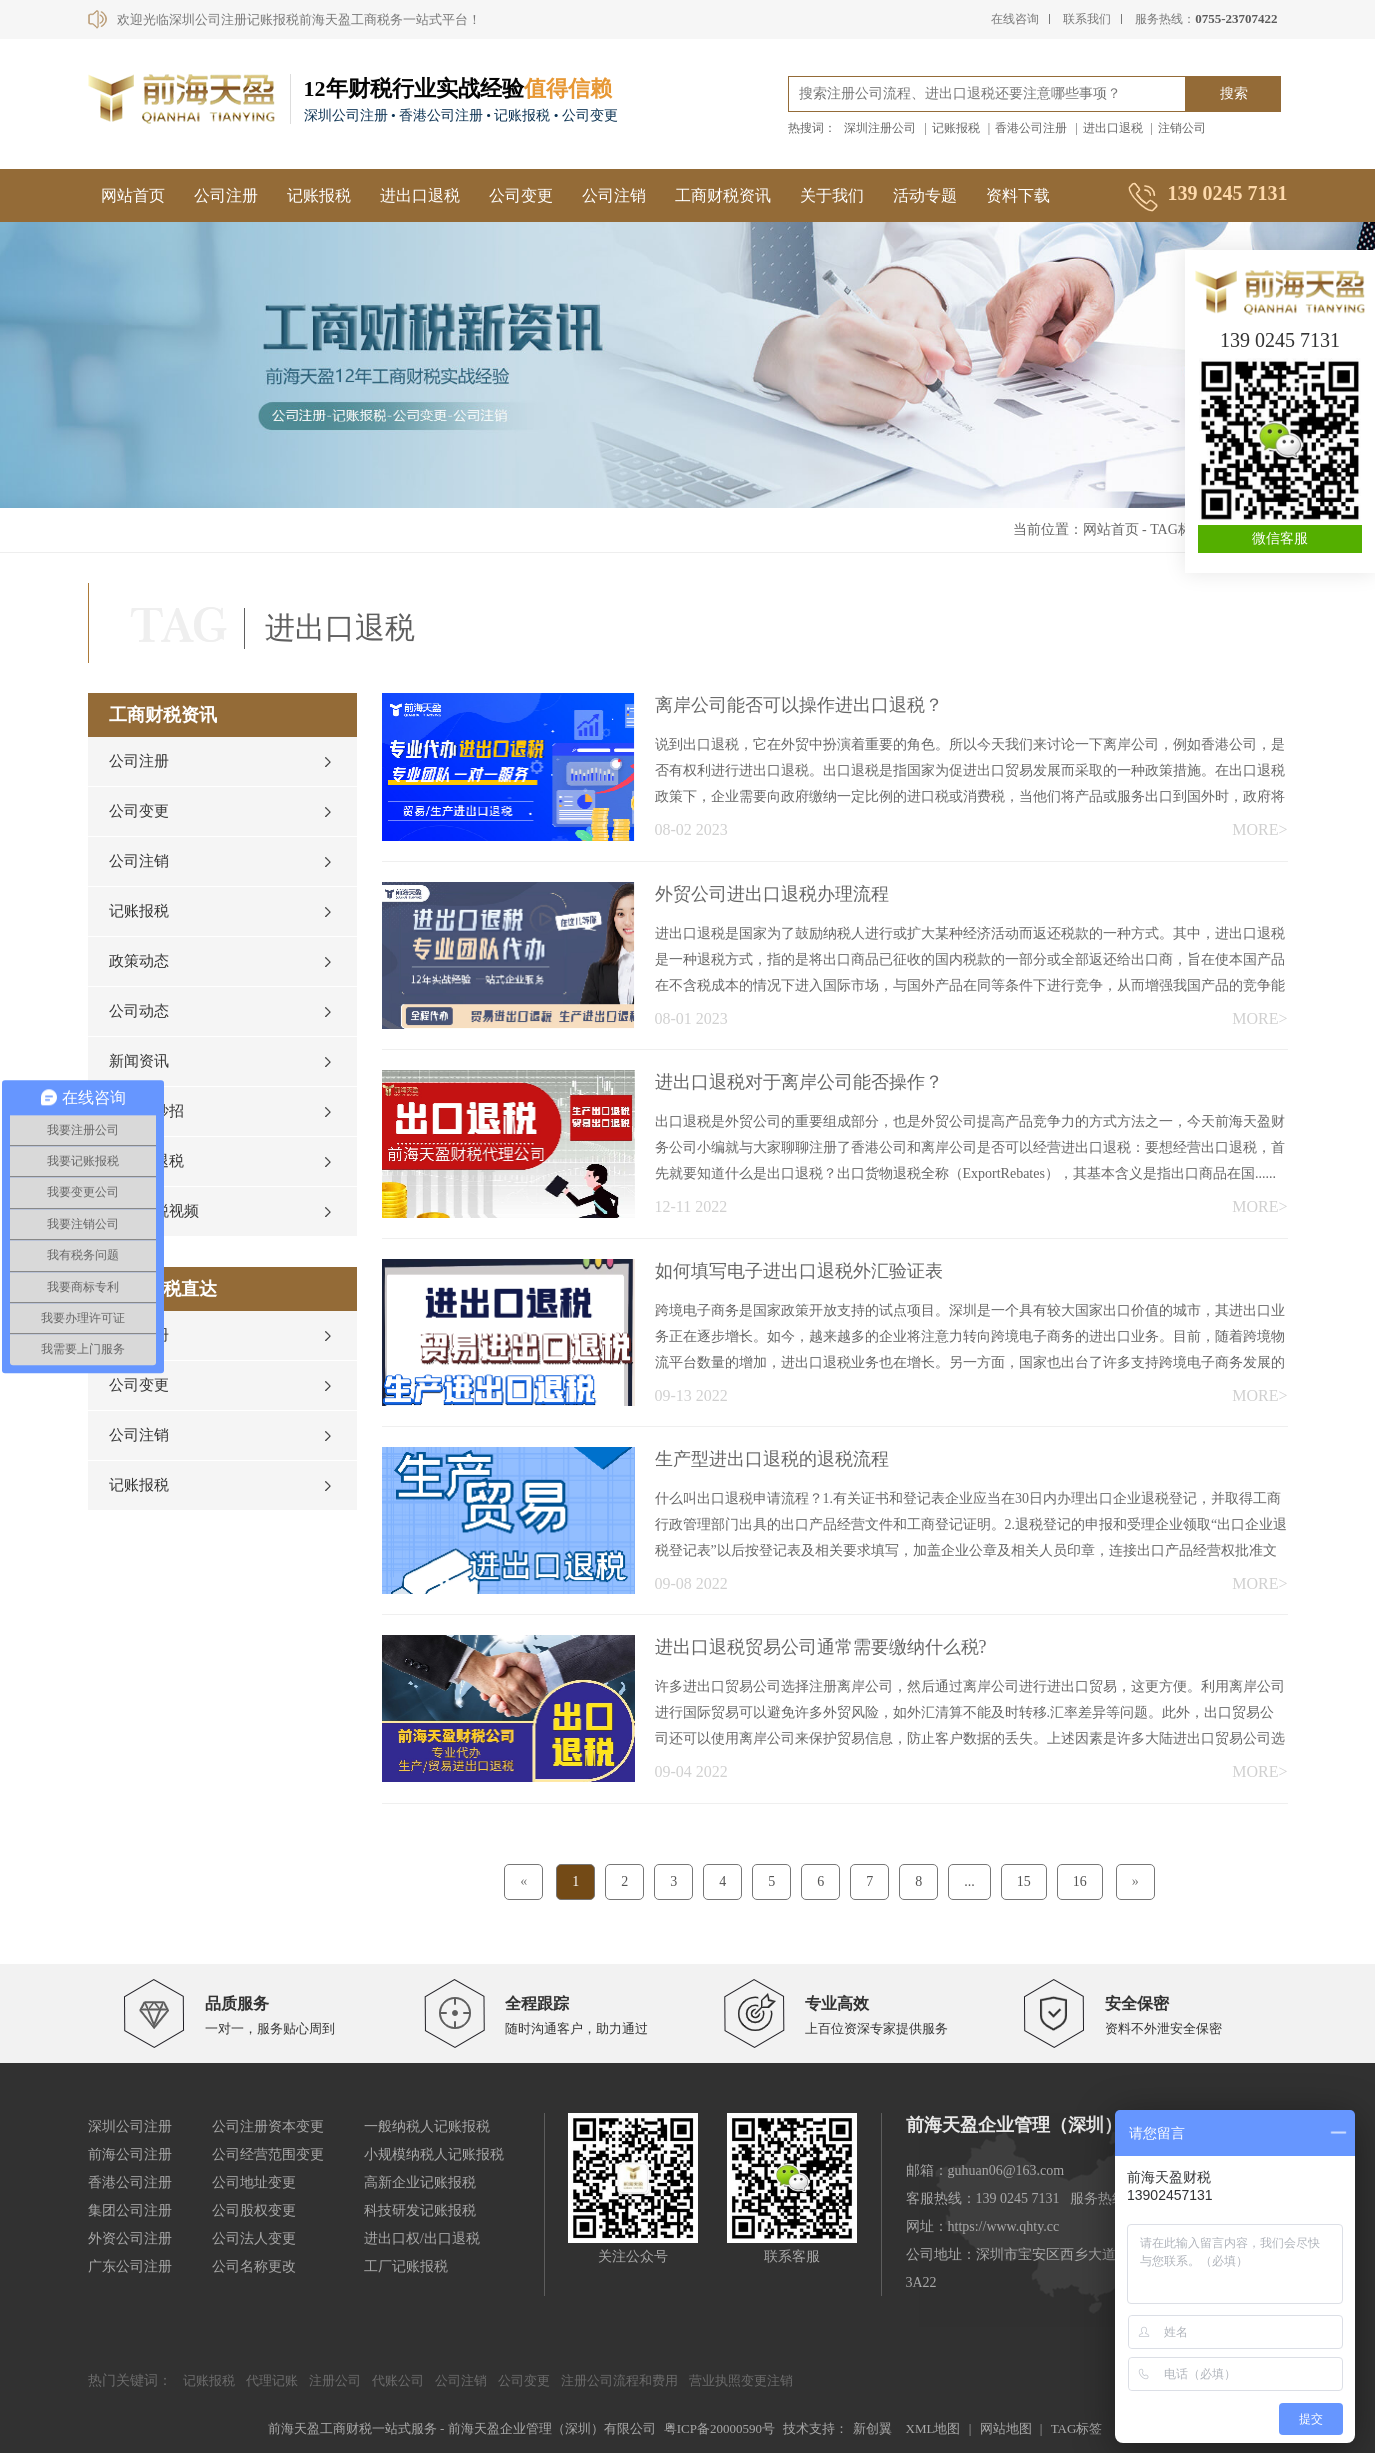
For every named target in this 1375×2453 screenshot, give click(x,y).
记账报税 (956, 128)
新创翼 (872, 2428)
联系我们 (1087, 19)
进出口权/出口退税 (422, 2238)
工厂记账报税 (406, 2266)
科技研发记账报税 (420, 2210)
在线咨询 (1015, 19)
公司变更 (521, 195)
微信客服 (1280, 538)
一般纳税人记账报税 (427, 2126)
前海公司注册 (130, 2154)
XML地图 (933, 2428)
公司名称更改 (254, 2266)
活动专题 (925, 195)
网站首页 (133, 195)
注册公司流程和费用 (619, 2380)
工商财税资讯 (723, 195)
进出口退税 (1113, 128)
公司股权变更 (254, 2210)
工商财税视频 (154, 1211)
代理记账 (272, 2380)
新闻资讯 (139, 1061)
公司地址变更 (254, 2182)
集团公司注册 (130, 2210)
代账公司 (398, 2380)
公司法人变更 (254, 2238)
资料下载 (1018, 195)
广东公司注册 (130, 2266)
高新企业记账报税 (420, 2182)
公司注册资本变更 (268, 2126)
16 (1080, 1881)
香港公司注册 (1031, 128)
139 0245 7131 (1280, 340)
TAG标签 (1178, 529)
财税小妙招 (146, 1111)
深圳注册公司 (880, 128)
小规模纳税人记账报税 (434, 2154)
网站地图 (1006, 2428)
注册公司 (335, 2380)
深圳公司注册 (130, 2126)
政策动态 (139, 961)
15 (1024, 1881)
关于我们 (832, 195)
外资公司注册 (130, 2238)
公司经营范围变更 (268, 2154)
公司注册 (226, 195)
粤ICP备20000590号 (719, 2428)
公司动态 (139, 1011)
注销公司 (1182, 128)
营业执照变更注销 (741, 2380)
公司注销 (614, 195)
